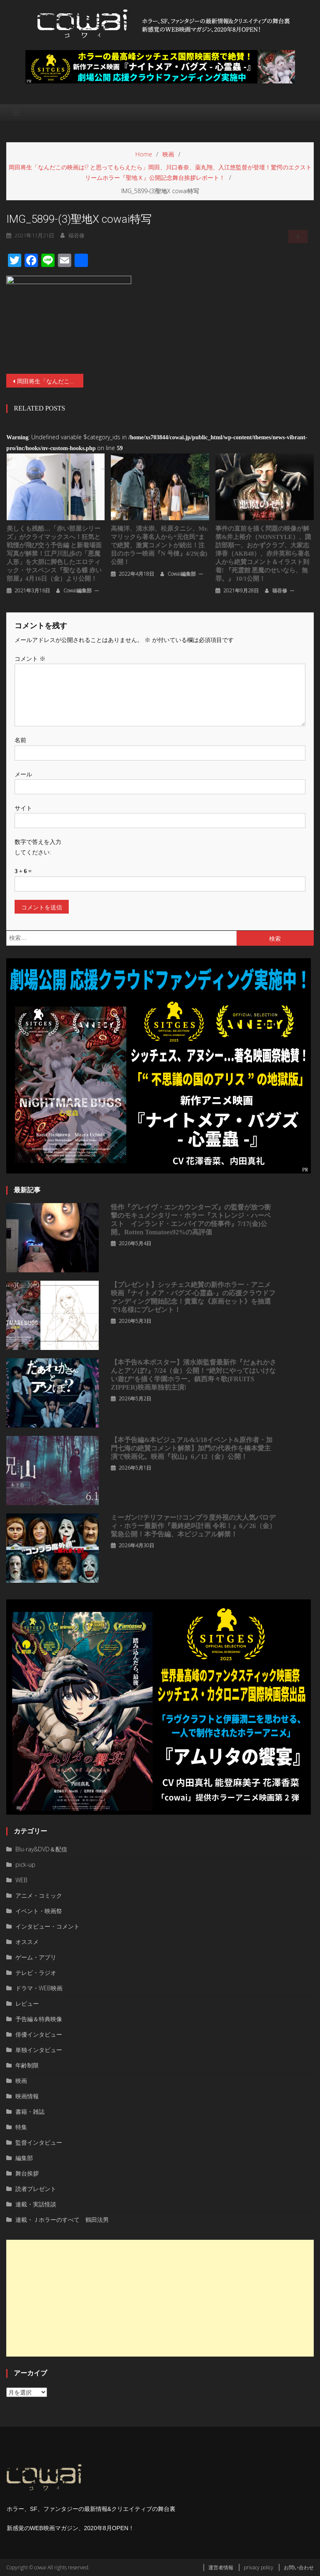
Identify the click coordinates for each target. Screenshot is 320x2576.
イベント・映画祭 (38, 1911)
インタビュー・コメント (47, 1926)
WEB (21, 1880)
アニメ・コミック (38, 1895)
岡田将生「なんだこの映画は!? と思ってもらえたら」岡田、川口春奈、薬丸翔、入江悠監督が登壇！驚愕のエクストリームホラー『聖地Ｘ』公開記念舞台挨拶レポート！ (50, 381)
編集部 (24, 2158)
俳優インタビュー (38, 2034)
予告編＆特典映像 (38, 2019)
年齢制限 (27, 2065)
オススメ (27, 1942)
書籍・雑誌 (30, 2111)
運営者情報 (220, 2567)
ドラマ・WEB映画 (38, 1988)
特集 (21, 2127)
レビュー (27, 2003)
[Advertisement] (159, 2298)
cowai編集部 (77, 590)
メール (23, 774)
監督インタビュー (38, 2142)
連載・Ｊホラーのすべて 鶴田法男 (62, 2219)
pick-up (25, 1864)
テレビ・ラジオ (35, 1973)
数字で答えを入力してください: (38, 847)
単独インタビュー (38, 2050)
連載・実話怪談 (35, 2204)
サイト (23, 808)
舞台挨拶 (27, 2173)
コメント (30, 658)
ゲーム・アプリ (35, 1957)
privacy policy (258, 2567)
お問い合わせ (299, 2567)
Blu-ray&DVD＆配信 (41, 1849)
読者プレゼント (35, 2189)
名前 (20, 740)
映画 (21, 2081)
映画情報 (27, 2096)
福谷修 (279, 590)
